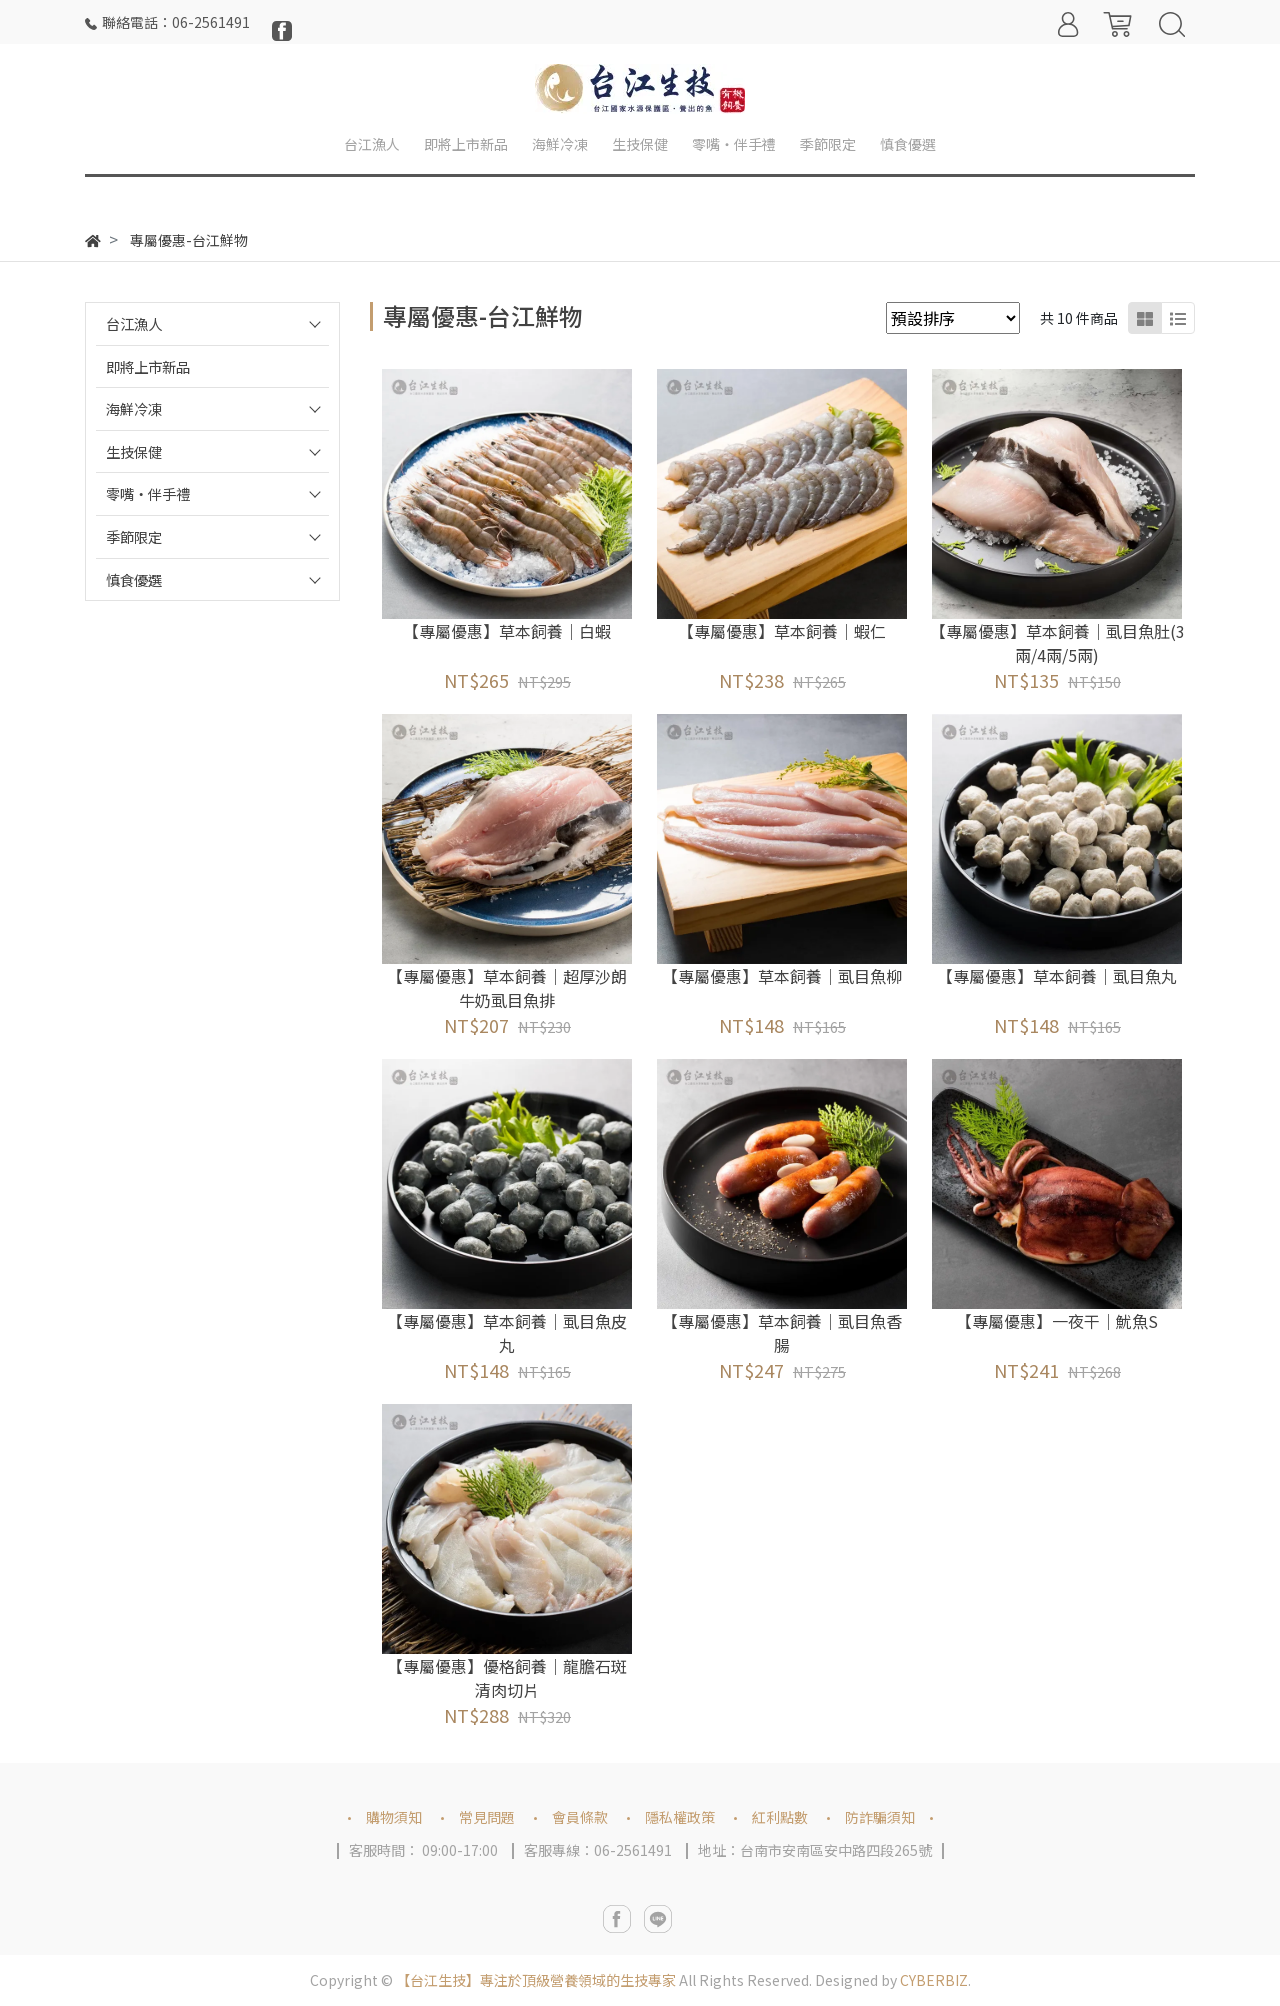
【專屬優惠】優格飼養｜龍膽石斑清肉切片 (507, 1678)
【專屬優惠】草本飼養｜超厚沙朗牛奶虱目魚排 (507, 988)
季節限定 (134, 536)
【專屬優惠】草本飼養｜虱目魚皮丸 (507, 1333)
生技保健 (134, 451)
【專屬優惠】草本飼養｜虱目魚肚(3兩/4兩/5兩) (1057, 643)
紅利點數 (780, 1817)
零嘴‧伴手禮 (148, 493)
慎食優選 (134, 579)
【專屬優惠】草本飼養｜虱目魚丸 (1057, 976)
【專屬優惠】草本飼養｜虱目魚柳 (782, 976)
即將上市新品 (148, 366)
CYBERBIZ (934, 1980)
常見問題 (487, 1817)
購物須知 (394, 1817)
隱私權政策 (680, 1817)
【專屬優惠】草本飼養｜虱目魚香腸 (782, 1333)
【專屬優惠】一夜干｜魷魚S (1057, 1321)
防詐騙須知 (880, 1817)
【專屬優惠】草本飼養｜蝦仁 (782, 631)
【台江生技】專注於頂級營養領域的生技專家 (536, 1980)
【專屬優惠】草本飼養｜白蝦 (507, 631)
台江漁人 (134, 323)
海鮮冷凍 (134, 408)
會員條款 (580, 1817)
